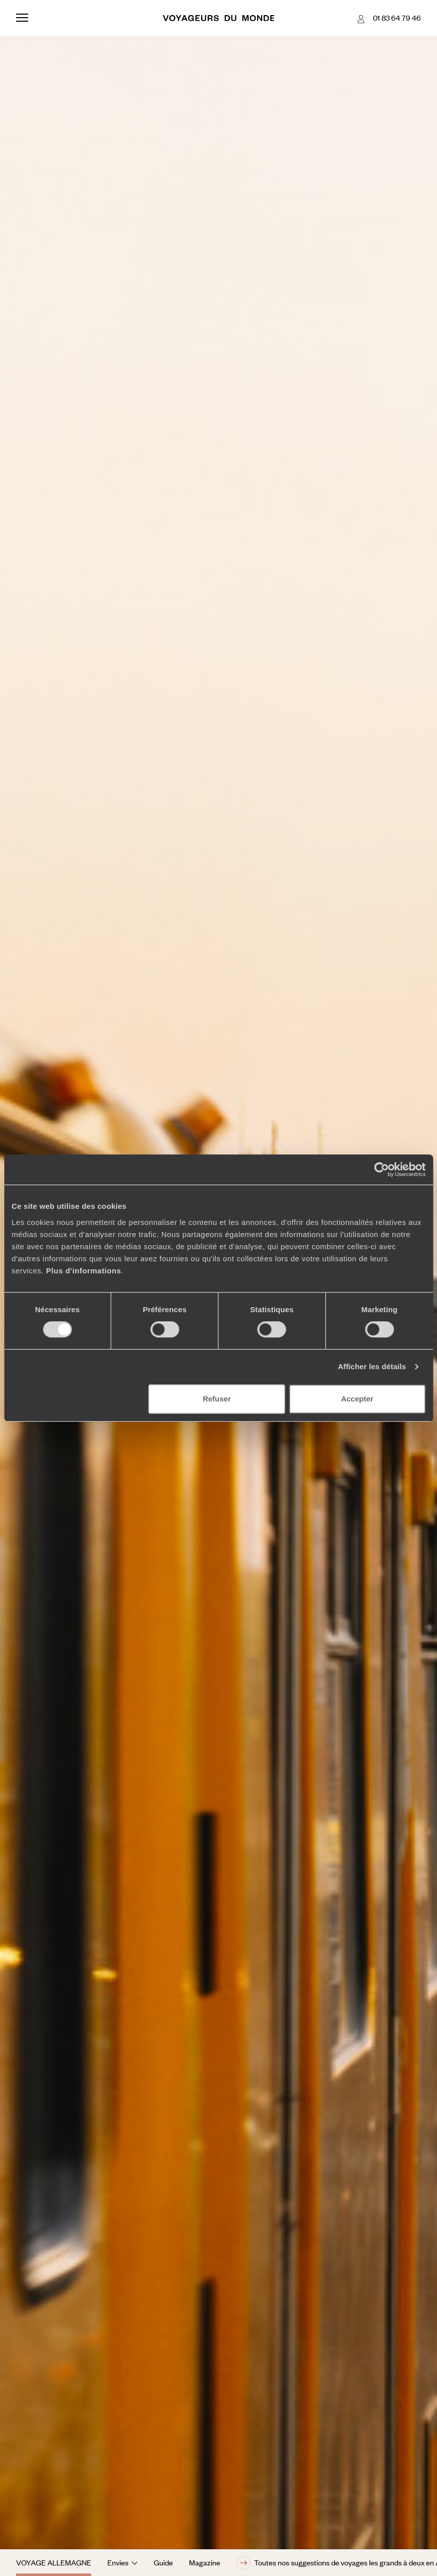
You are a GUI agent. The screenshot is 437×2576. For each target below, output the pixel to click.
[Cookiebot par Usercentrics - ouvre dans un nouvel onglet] (381, 1169)
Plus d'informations (83, 1270)
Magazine (204, 2562)
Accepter (357, 1398)
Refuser (217, 1398)
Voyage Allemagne (53, 2562)
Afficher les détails (372, 1366)
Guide (163, 2562)
